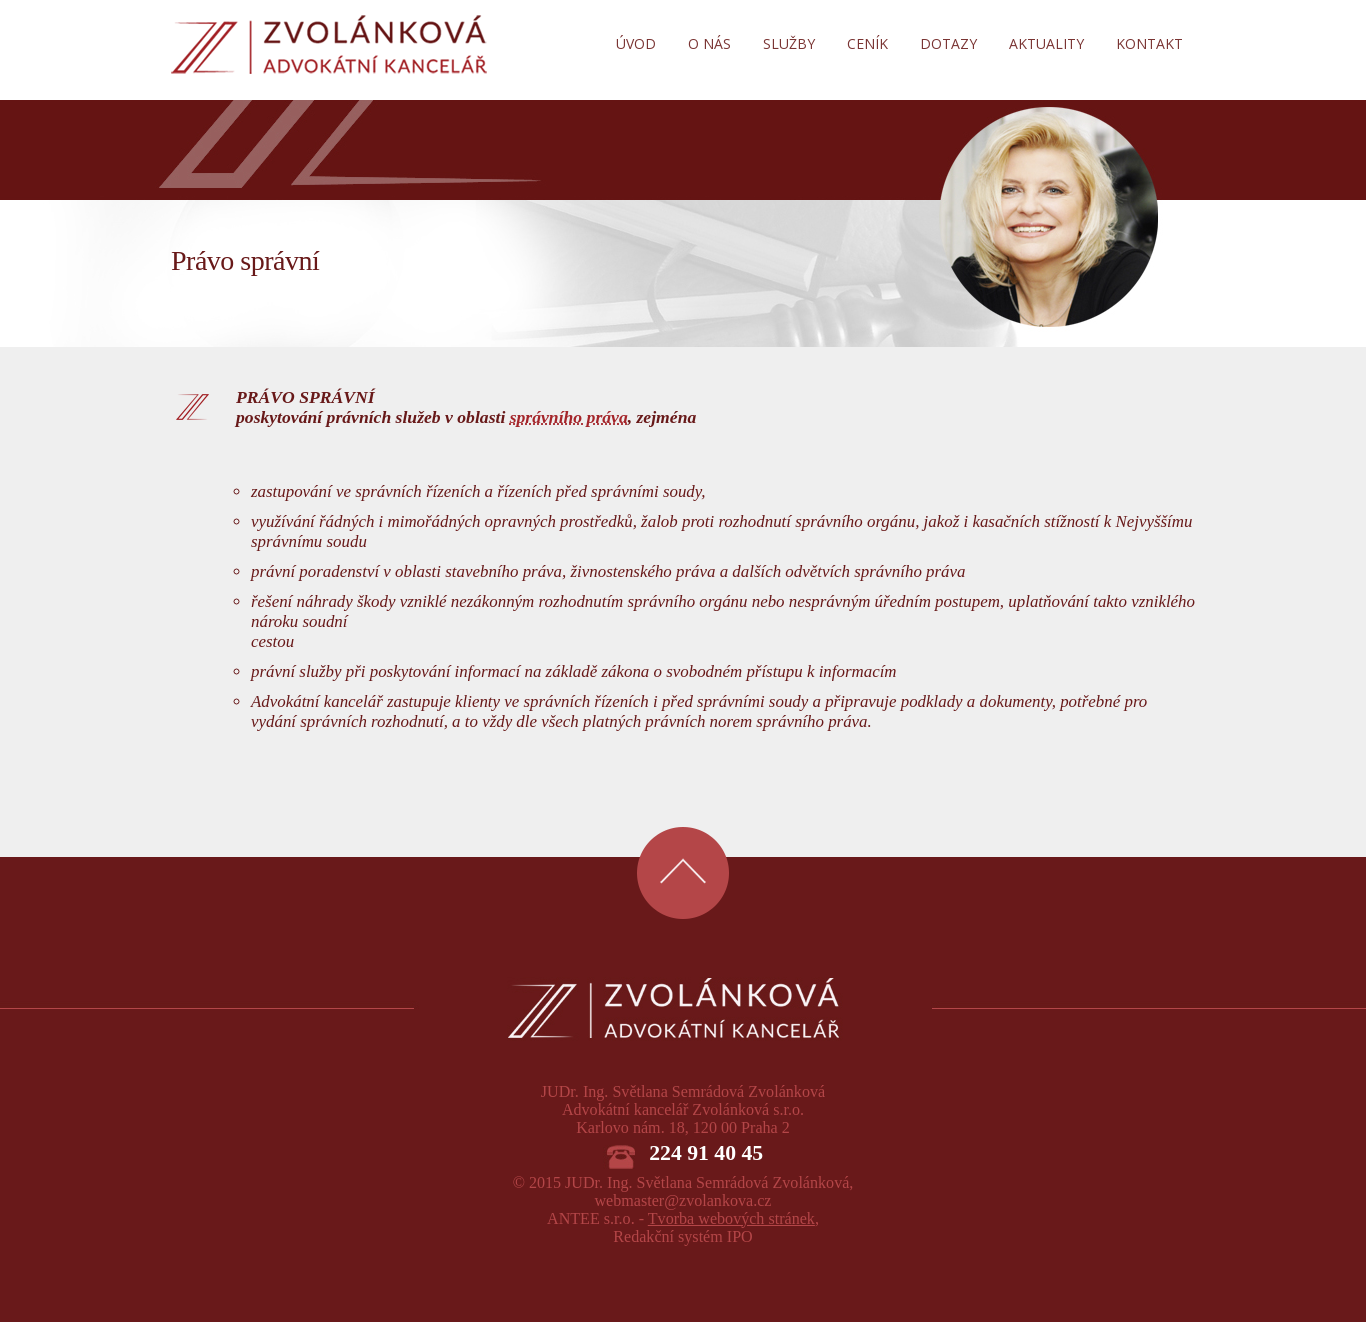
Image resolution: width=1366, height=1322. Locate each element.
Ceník (867, 43)
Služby (789, 43)
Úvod (636, 43)
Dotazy (948, 43)
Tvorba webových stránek (731, 1218)
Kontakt (1149, 43)
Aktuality (1046, 43)
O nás (709, 43)
